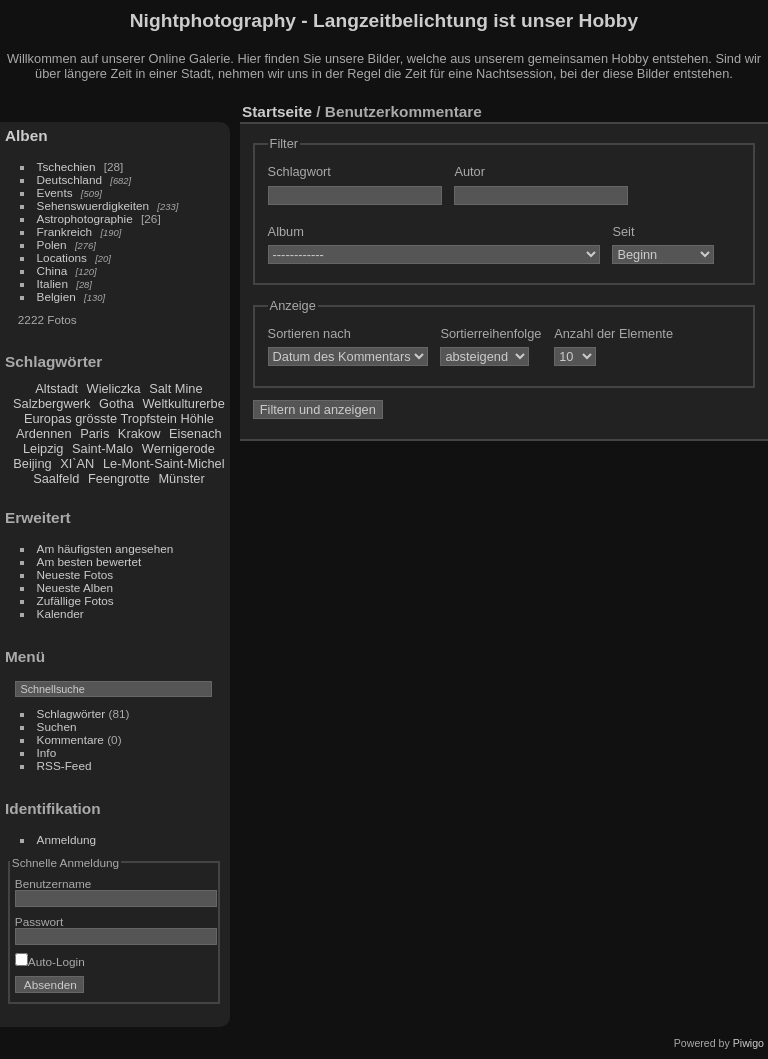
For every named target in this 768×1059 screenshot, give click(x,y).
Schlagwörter (71, 713)
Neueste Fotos (75, 574)
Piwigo (748, 1043)
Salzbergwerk (52, 403)
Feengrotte (119, 478)
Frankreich (65, 231)
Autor (469, 171)
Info (47, 752)
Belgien (56, 296)
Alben (26, 135)
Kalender (60, 613)
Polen (52, 244)
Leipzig (43, 448)
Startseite (277, 111)
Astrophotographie (85, 218)
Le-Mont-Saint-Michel (164, 463)
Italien (52, 283)
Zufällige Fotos (75, 600)
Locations (62, 257)
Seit (623, 231)
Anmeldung (67, 839)
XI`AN (77, 463)
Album (286, 231)
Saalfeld (56, 478)
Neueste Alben (75, 587)
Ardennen (44, 433)
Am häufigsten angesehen (105, 548)
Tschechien (66, 166)
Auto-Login (50, 961)
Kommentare (70, 739)
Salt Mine (175, 388)
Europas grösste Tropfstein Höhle (119, 418)
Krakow (139, 433)
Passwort (39, 921)
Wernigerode (178, 448)
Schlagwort (299, 171)
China (52, 270)
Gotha (116, 403)
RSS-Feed (64, 765)
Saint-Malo (102, 448)
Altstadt (56, 388)
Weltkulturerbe (184, 403)
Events (55, 192)
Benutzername (53, 883)
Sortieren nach (309, 333)
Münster (181, 478)
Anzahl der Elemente (613, 333)
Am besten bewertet (89, 561)
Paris (94, 433)
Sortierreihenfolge (490, 333)
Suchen (57, 726)
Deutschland (69, 179)
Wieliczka (114, 388)
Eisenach (195, 433)
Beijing (32, 463)
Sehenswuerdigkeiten (93, 205)
